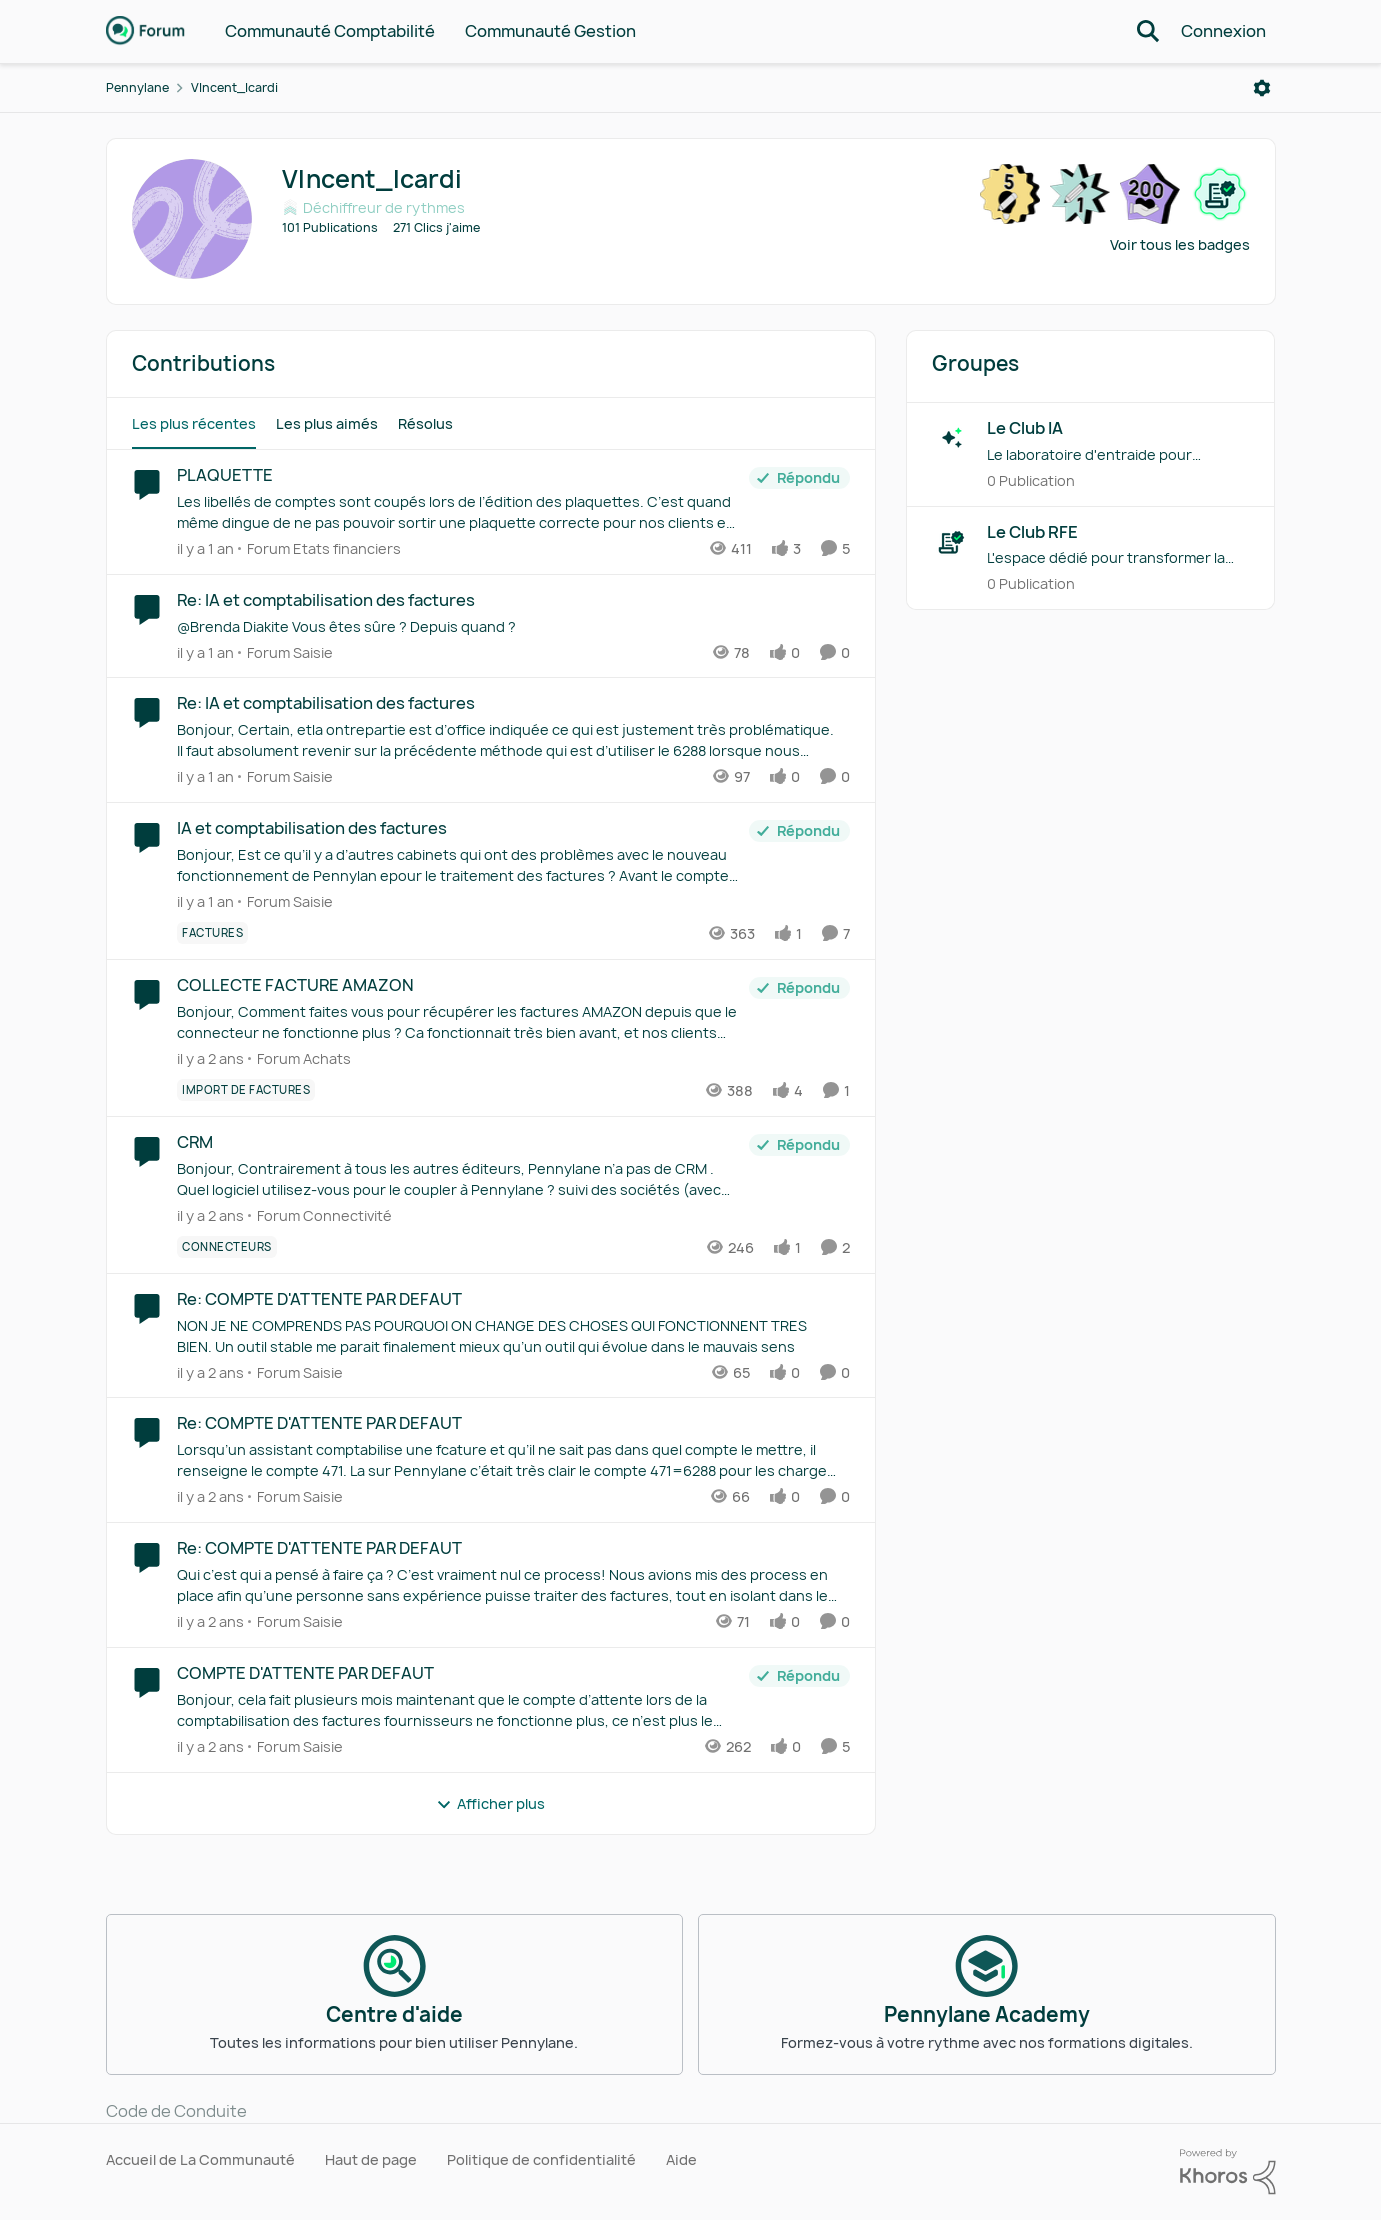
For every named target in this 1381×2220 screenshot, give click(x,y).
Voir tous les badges (1180, 244)
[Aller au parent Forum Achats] (299, 1058)
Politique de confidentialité (541, 2159)
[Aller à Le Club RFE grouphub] (952, 542)
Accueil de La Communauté (200, 2159)
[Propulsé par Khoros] (1228, 2172)
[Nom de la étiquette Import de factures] (246, 1090)
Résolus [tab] (425, 423)
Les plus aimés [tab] (327, 423)
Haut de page (371, 2159)
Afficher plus (490, 1803)
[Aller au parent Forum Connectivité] (320, 1215)
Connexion (1223, 31)
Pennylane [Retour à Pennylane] (137, 87)
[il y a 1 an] (205, 548)
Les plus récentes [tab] (194, 423)
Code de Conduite (176, 2111)
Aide (681, 2159)
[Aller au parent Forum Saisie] (285, 651)
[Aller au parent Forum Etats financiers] (319, 548)
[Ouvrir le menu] (1262, 88)
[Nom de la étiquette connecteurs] (227, 1247)
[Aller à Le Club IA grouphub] (952, 438)
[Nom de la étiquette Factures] (212, 933)
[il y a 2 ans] (210, 1058)
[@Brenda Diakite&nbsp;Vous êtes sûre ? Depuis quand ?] (508, 625)
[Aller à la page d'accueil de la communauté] (146, 31)
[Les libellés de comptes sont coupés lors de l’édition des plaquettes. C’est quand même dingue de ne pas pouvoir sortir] (458, 512)
